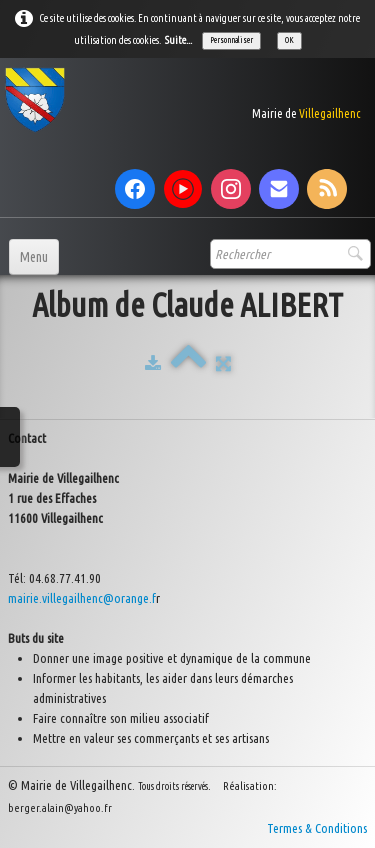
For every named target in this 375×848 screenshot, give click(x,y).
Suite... (178, 40)
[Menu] (34, 257)
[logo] (182, 100)
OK (289, 40)
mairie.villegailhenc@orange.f (82, 598)
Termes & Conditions (317, 828)
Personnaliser (231, 40)
